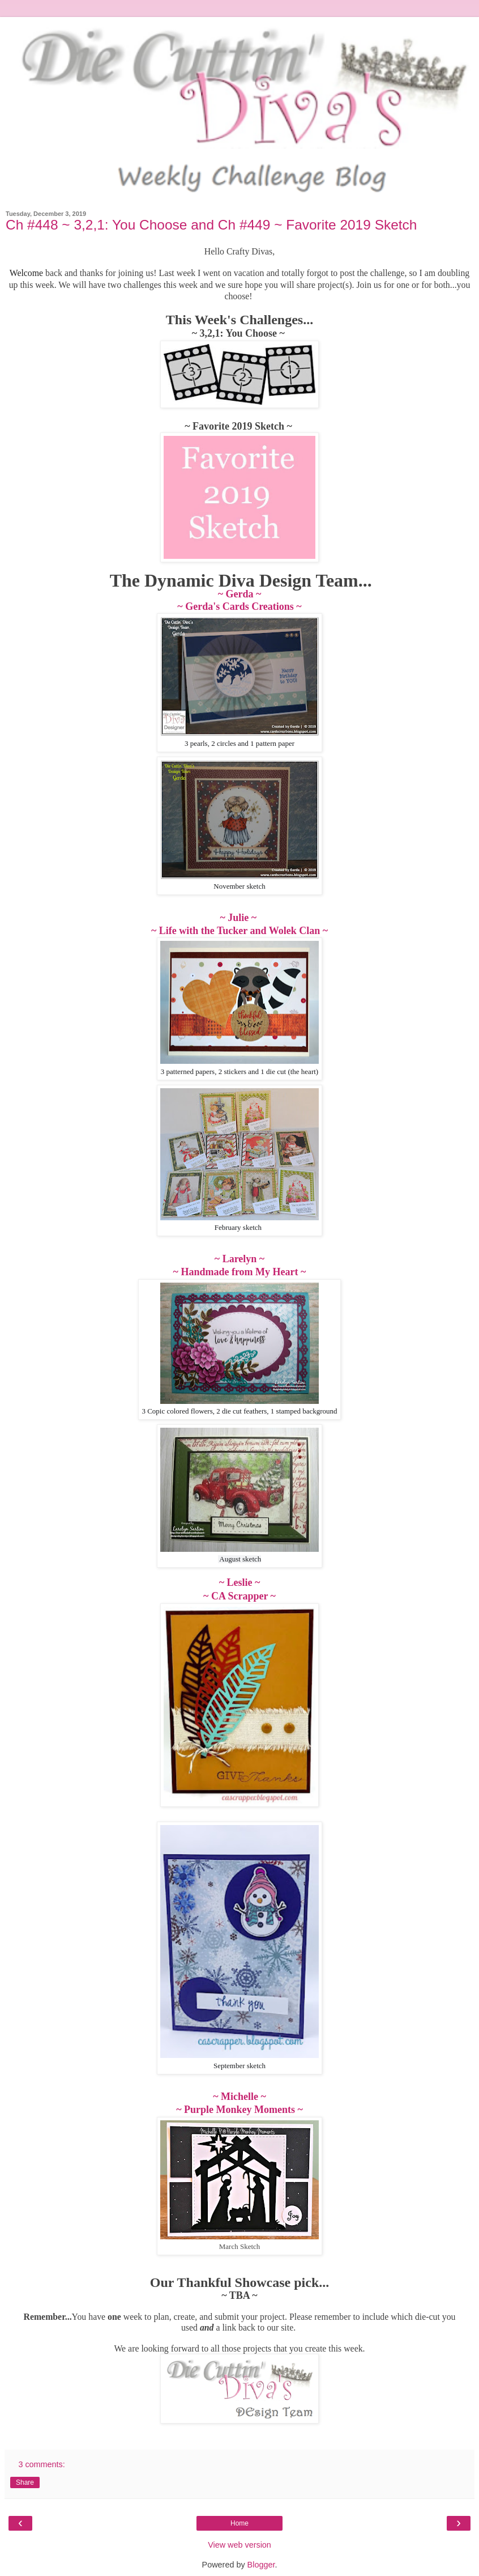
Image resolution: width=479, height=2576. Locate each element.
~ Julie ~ (239, 917)
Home (239, 2523)
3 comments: (41, 2464)
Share (25, 2482)
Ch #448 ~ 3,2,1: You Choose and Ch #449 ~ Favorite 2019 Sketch (211, 224)
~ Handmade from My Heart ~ (239, 1272)
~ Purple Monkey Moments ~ (239, 2109)
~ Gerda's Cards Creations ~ (239, 606)
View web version (239, 2544)
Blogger (261, 2564)
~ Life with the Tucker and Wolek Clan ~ (239, 930)
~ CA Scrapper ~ (239, 1596)
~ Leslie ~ (239, 1582)
